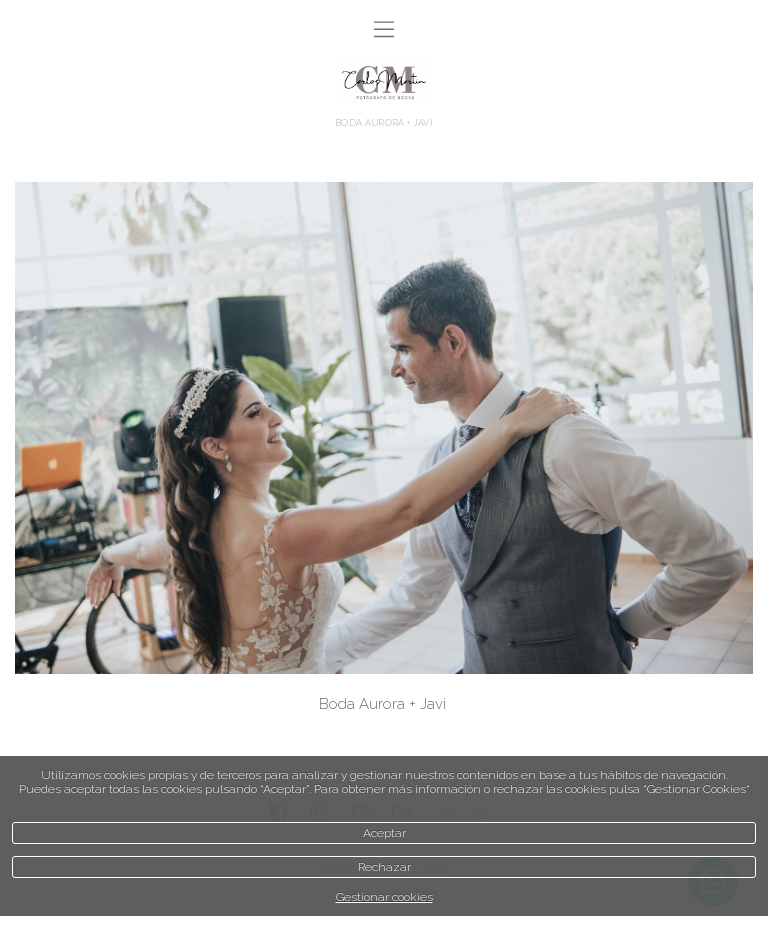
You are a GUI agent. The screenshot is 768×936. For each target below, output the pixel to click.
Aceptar (384, 833)
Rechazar (384, 867)
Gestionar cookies (384, 897)
